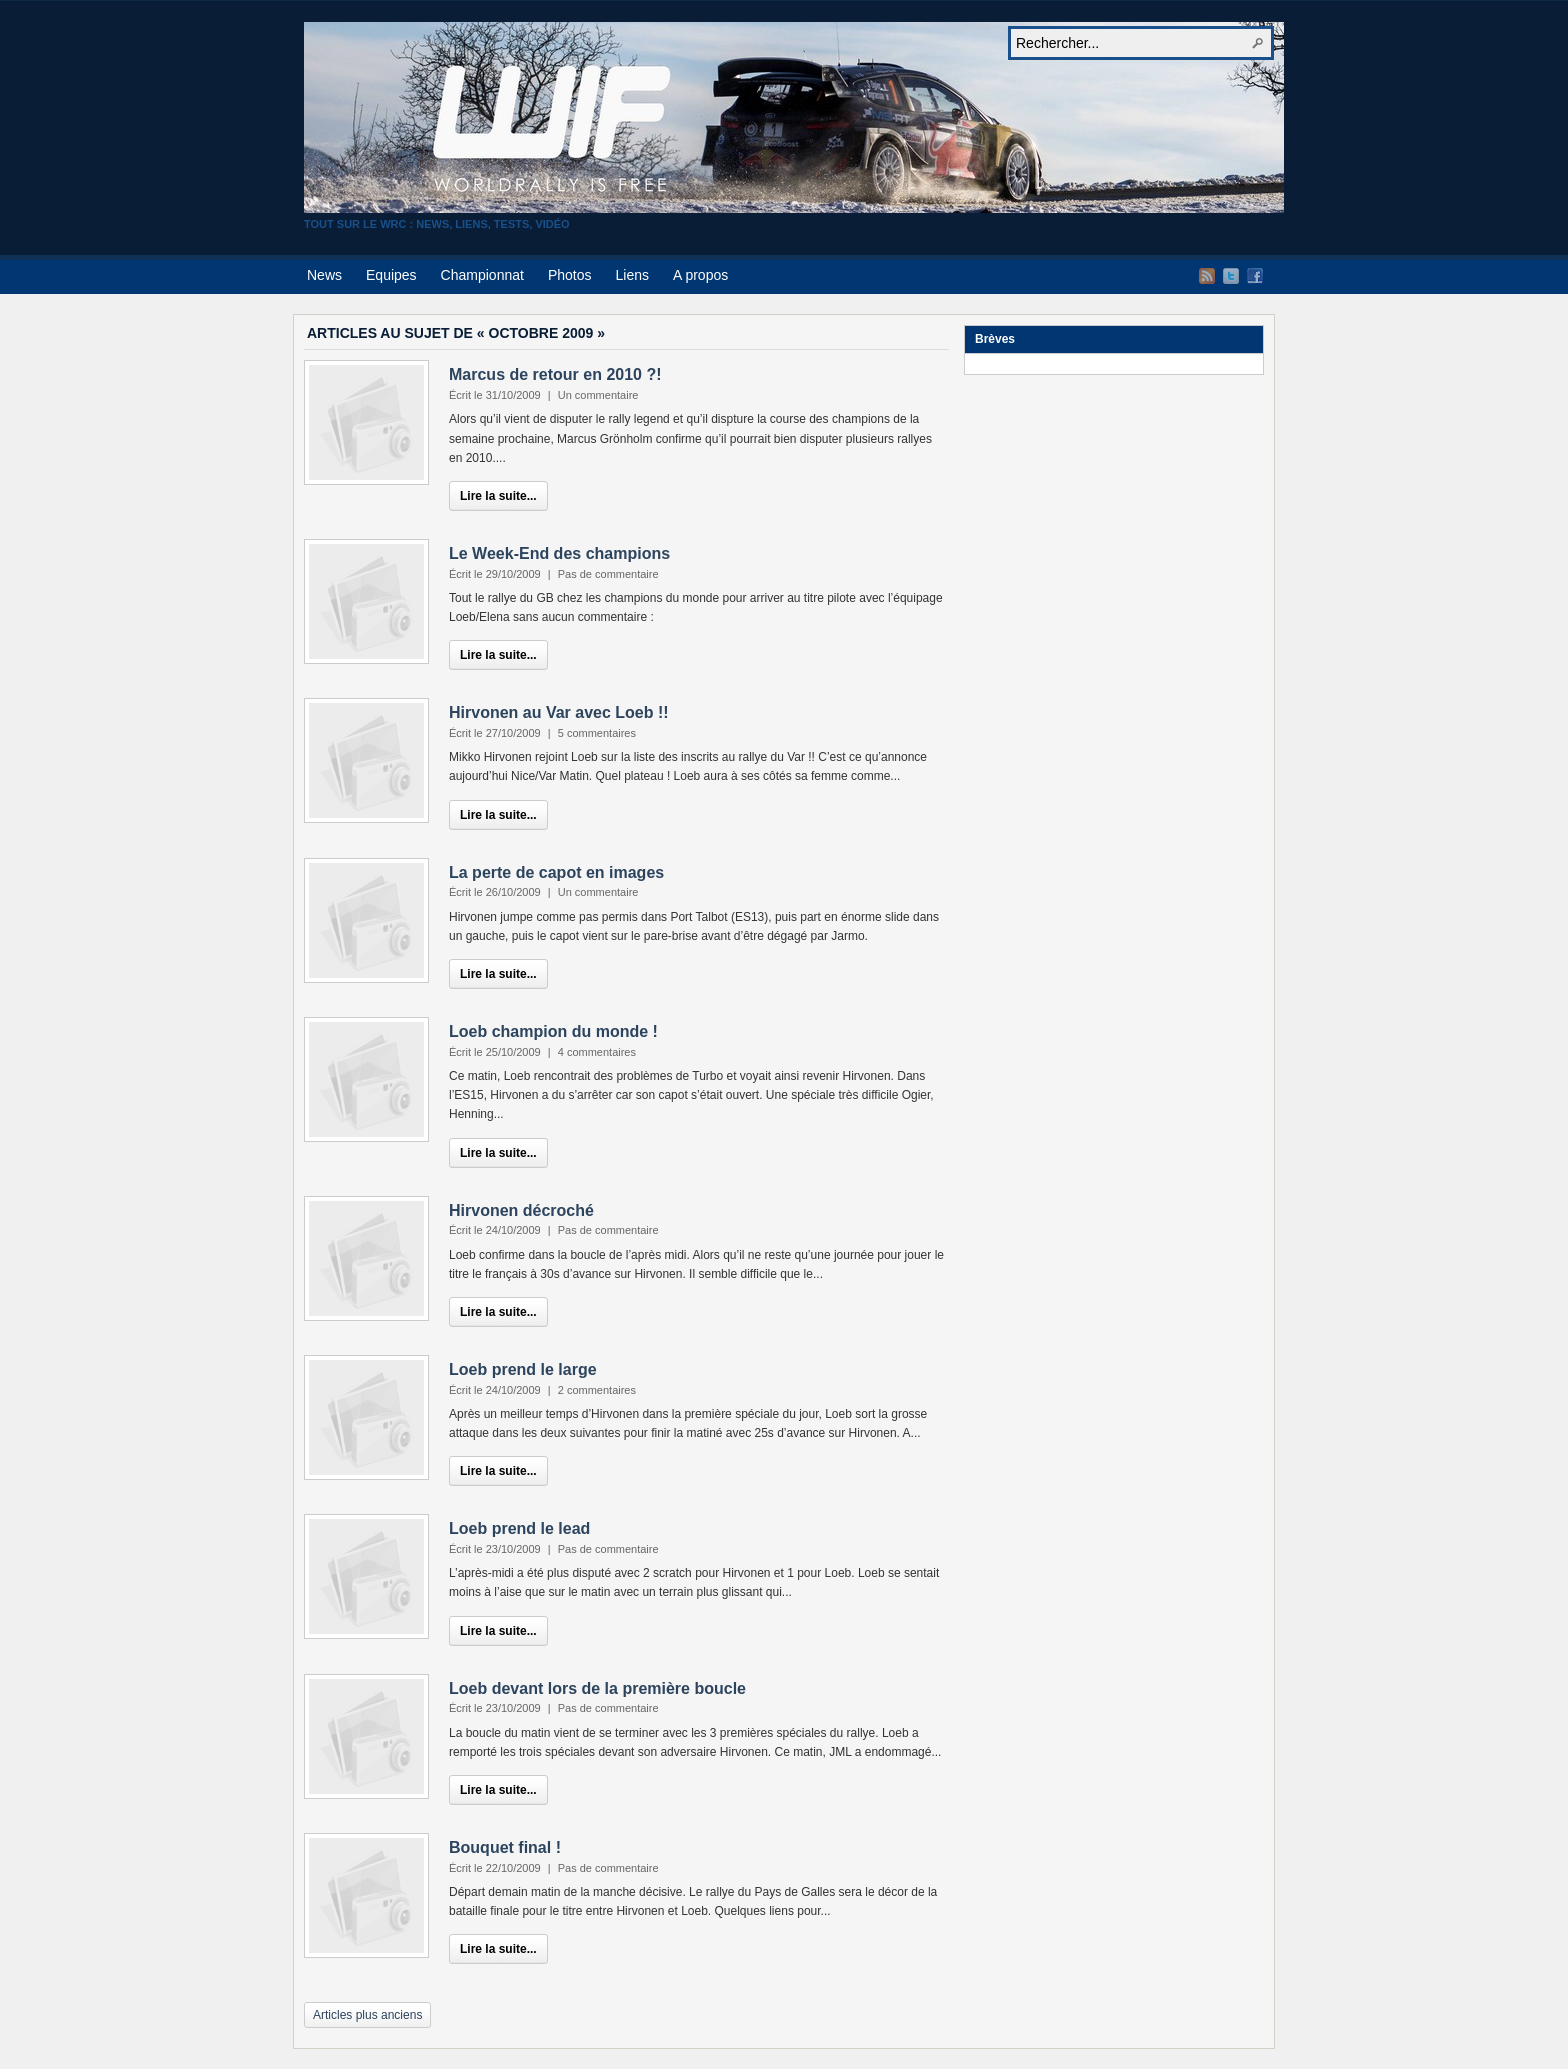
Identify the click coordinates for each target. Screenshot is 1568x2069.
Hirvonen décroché (521, 1210)
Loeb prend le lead (519, 1528)
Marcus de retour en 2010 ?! (555, 374)
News (324, 275)
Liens (631, 275)
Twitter (1231, 276)
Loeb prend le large (523, 1369)
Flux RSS (1207, 276)
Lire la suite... (498, 496)
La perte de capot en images (556, 872)
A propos (700, 275)
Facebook (1255, 276)
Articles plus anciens (367, 2015)
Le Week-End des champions (559, 553)
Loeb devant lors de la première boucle (597, 1688)
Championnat (482, 275)
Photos (570, 275)
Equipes (391, 275)
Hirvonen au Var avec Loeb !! (559, 712)
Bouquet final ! (505, 1847)
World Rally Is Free (794, 117)
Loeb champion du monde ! (553, 1031)
